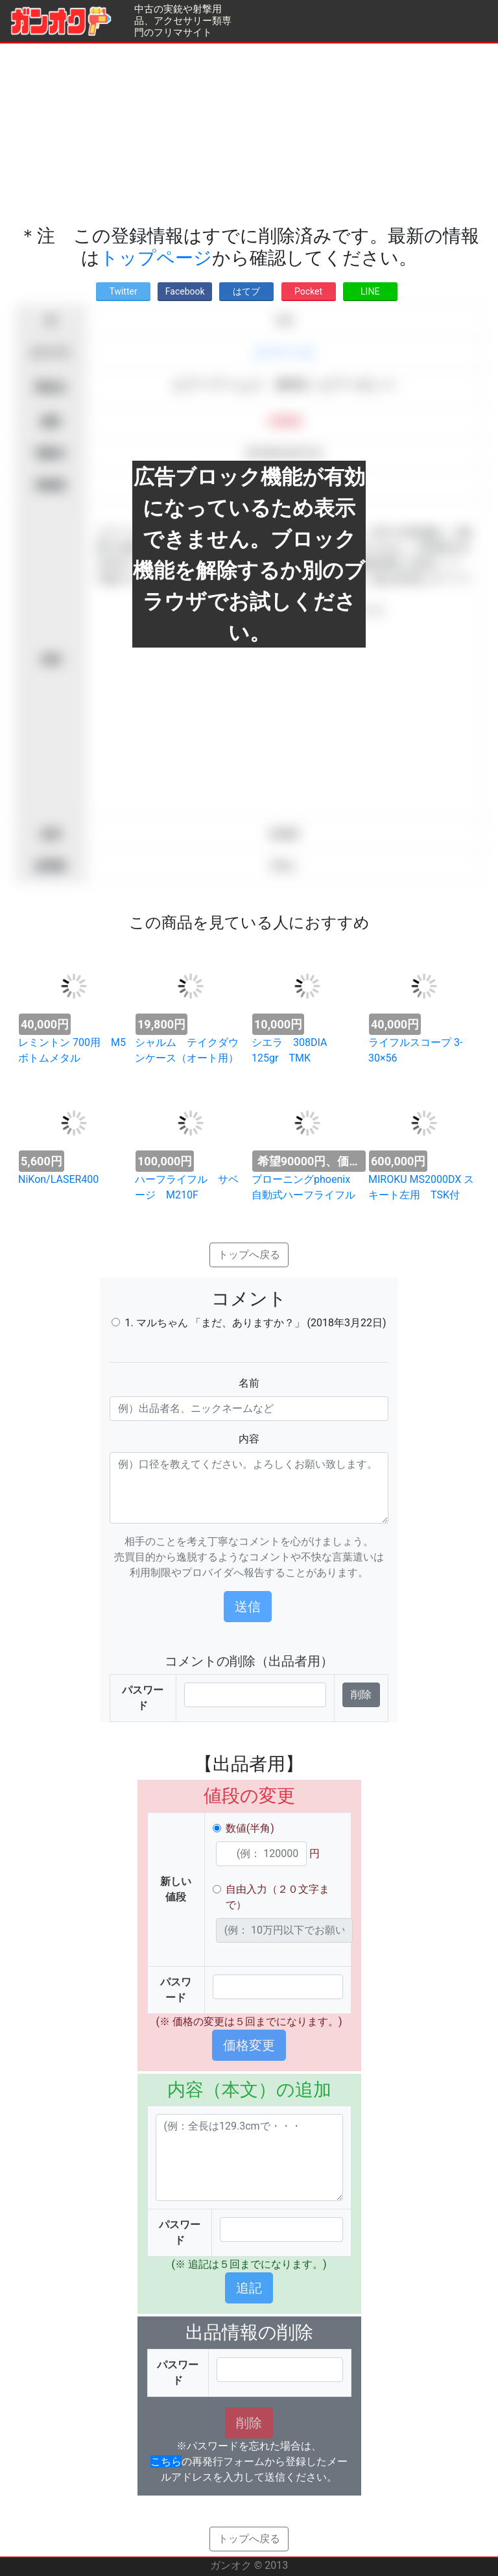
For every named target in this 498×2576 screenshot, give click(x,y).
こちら (166, 2461)
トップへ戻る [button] (249, 1254)
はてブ (246, 291)
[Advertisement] (249, 134)
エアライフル (284, 352)
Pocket (308, 291)
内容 (249, 1439)
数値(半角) (250, 1828)
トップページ (156, 258)
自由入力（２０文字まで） (277, 1897)
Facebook (185, 291)
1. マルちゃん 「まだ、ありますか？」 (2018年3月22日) (255, 1323)
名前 (249, 1383)
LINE (370, 291)
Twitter (123, 291)
